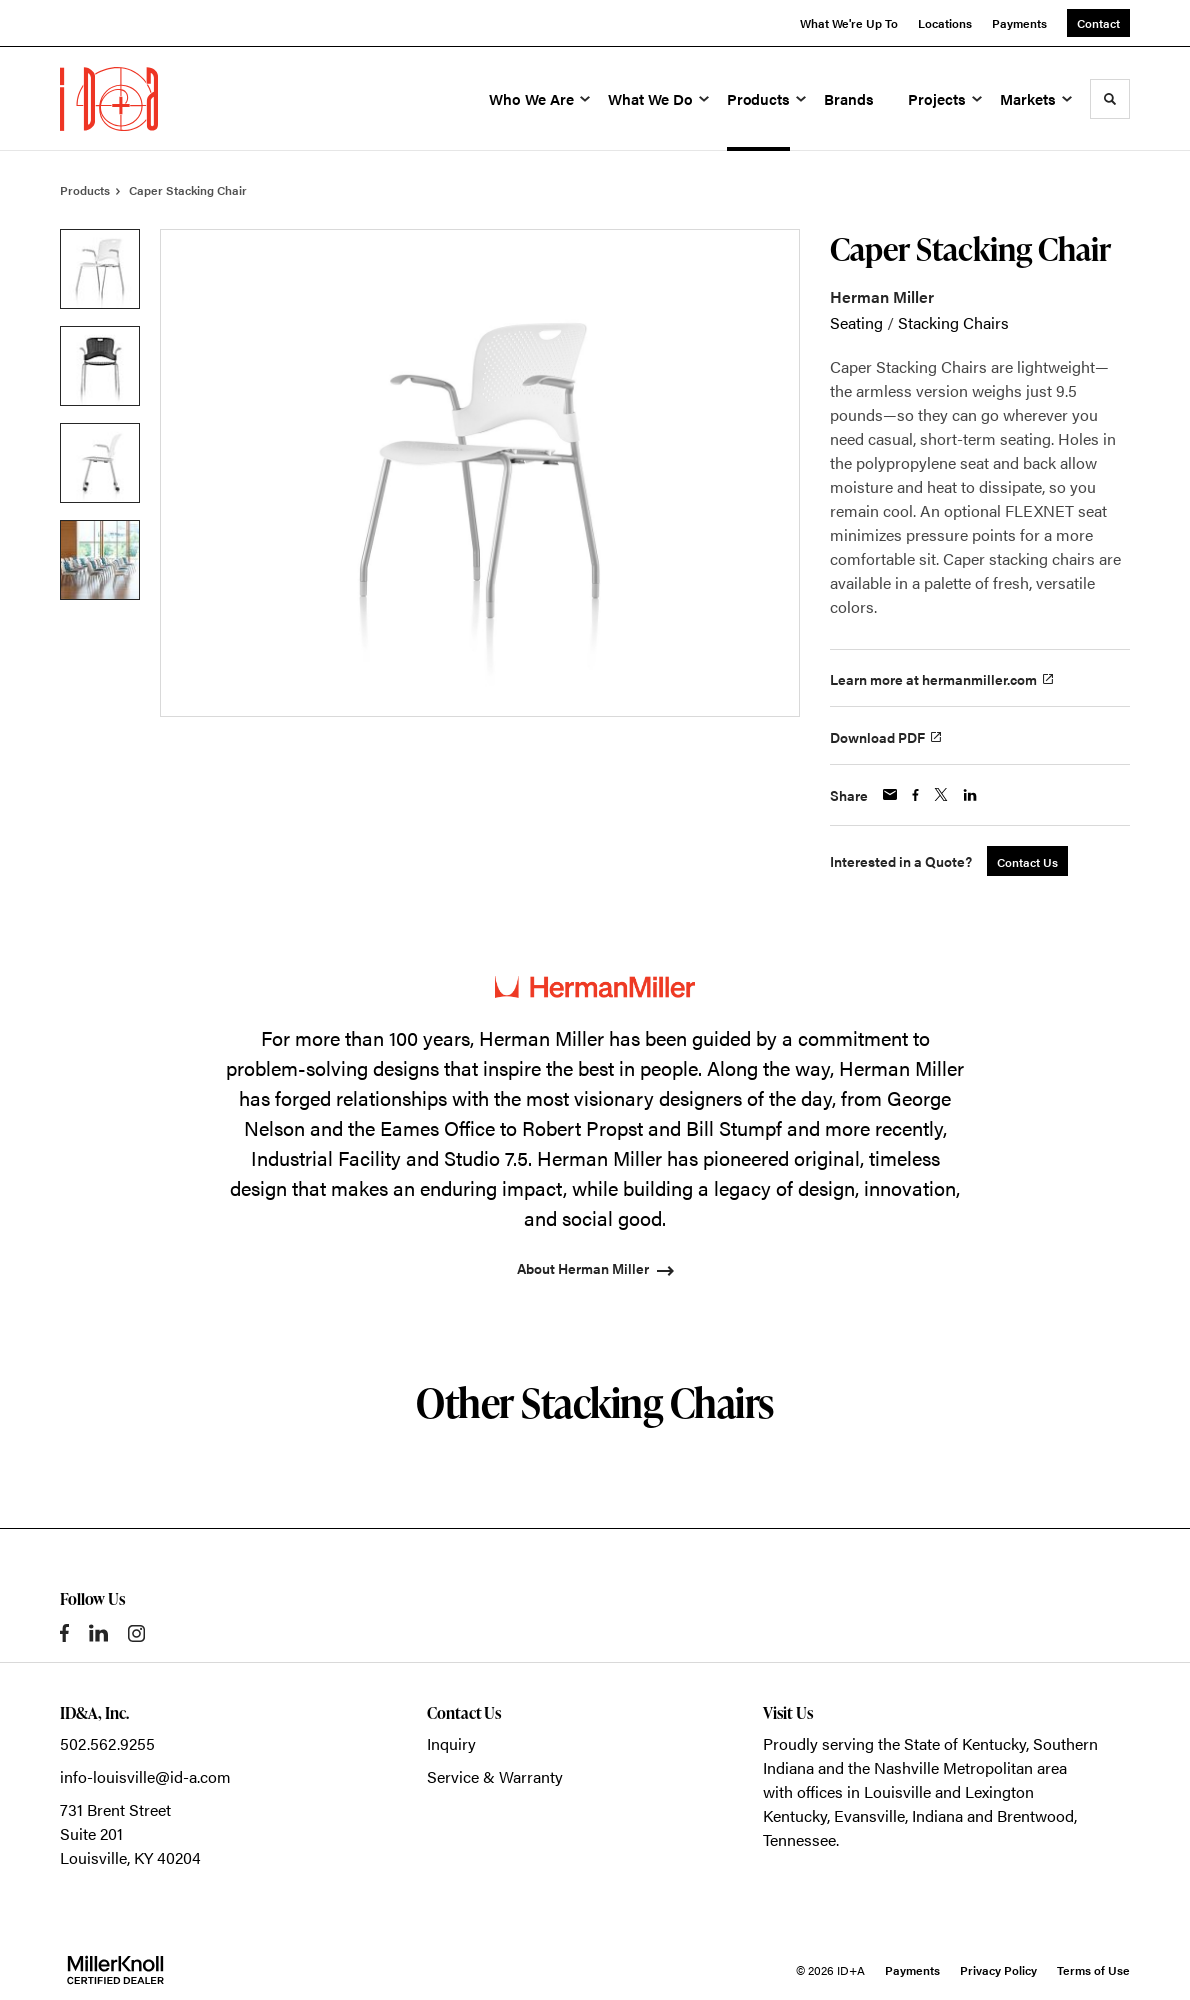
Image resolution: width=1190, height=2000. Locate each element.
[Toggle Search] (1110, 99)
